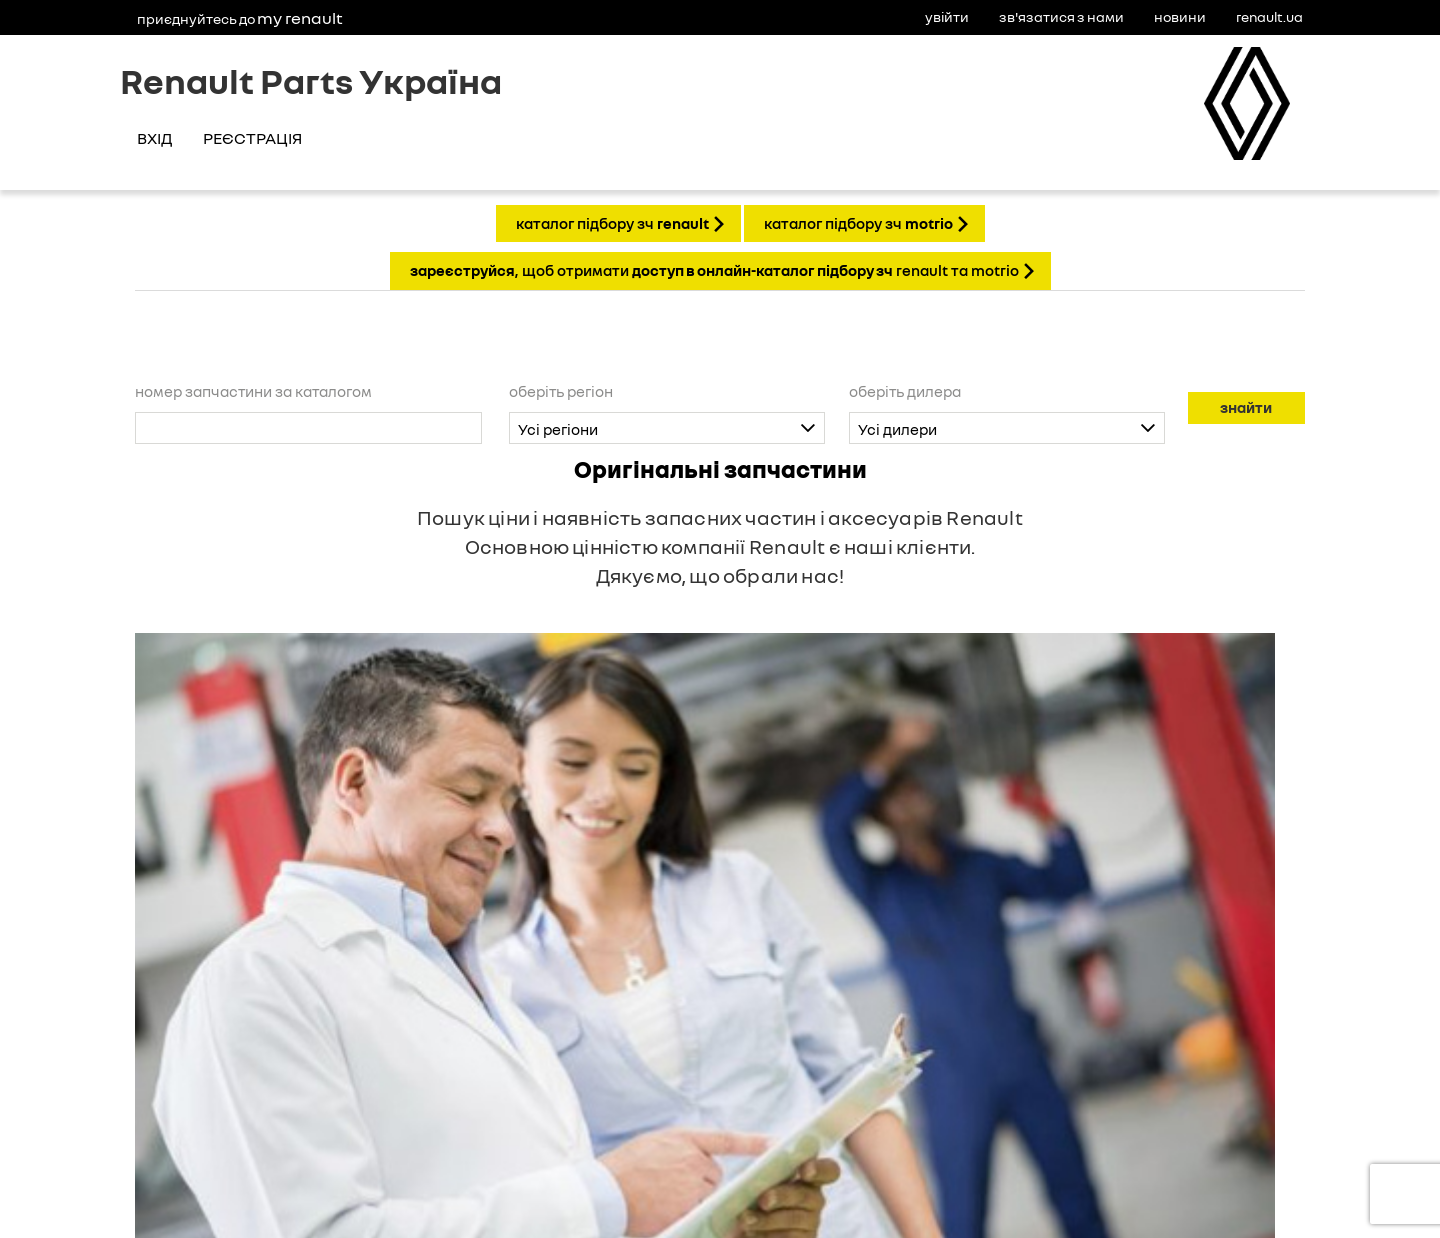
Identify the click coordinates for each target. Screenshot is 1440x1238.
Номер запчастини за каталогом (253, 391)
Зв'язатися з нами (1061, 16)
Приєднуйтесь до (240, 18)
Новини (1180, 16)
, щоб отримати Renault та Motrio (714, 270)
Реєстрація (252, 138)
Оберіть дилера (905, 391)
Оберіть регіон (561, 391)
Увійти (947, 16)
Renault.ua (1269, 16)
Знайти (1246, 407)
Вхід (154, 138)
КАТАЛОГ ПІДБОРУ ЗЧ (612, 223)
